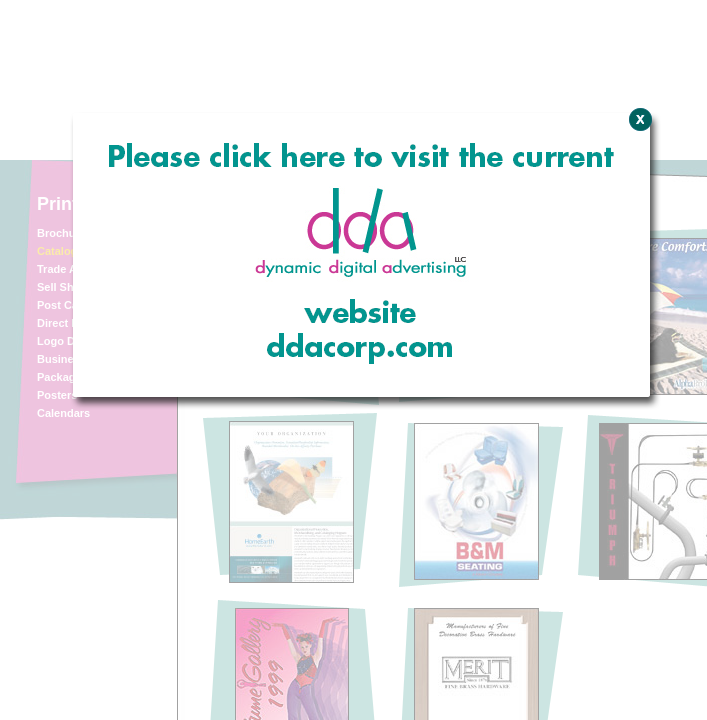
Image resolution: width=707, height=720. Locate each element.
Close (637, 225)
